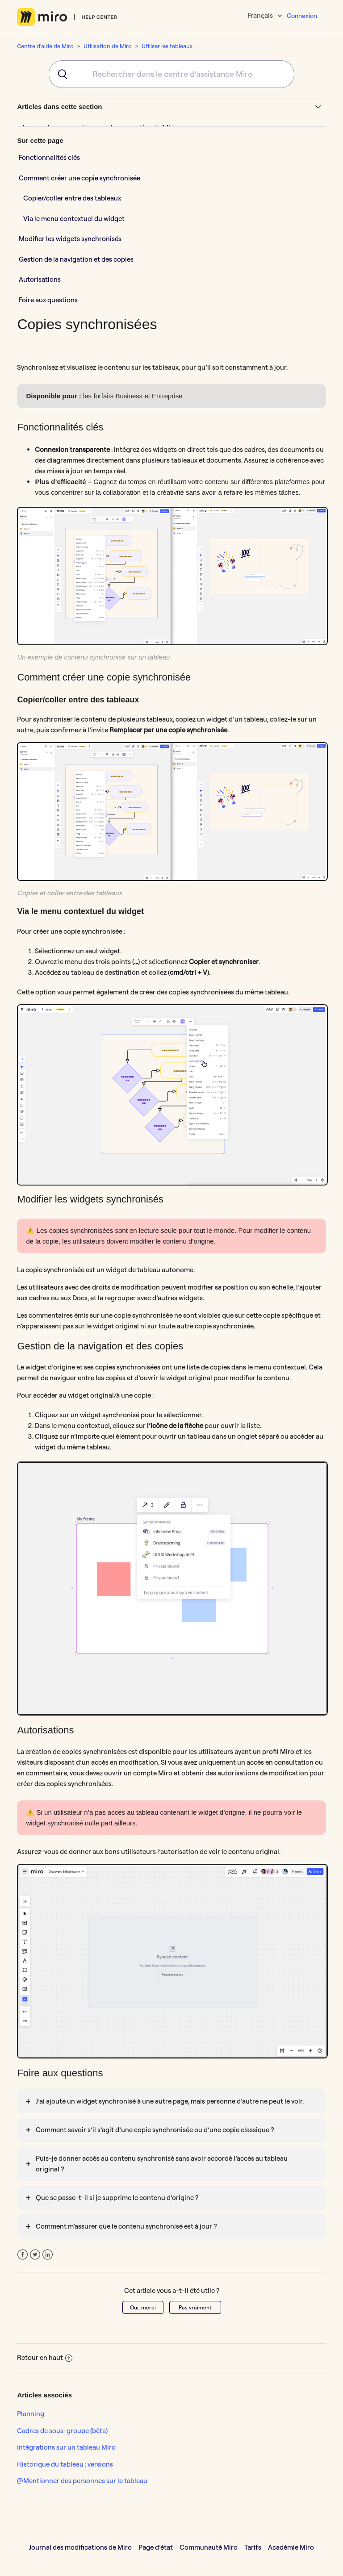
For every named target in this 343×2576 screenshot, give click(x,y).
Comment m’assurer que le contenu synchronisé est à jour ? (126, 2226)
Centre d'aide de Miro (45, 46)
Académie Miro (291, 2547)
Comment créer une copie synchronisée (79, 178)
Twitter (35, 2254)
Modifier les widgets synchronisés (70, 238)
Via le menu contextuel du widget (74, 218)
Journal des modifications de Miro (80, 2547)
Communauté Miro (209, 2547)
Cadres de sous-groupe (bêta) (62, 2430)
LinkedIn (47, 2254)
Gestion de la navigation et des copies (76, 259)
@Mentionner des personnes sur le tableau (82, 2480)
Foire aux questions (48, 300)
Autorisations (40, 279)
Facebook (22, 2254)
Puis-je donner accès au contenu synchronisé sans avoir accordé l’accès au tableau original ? (162, 2163)
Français (260, 15)
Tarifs (252, 2547)
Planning (30, 2413)
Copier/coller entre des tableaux (72, 198)
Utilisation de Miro (108, 46)
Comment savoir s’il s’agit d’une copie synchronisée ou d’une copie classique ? (155, 2129)
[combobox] (171, 74)
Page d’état (155, 2547)
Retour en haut (44, 2357)
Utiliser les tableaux (167, 46)
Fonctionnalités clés (49, 157)
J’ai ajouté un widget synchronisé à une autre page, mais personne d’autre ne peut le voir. (170, 2101)
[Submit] (59, 74)
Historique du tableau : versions (65, 2464)
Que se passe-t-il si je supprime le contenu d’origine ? (117, 2197)
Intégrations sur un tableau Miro (66, 2447)
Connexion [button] (302, 16)
